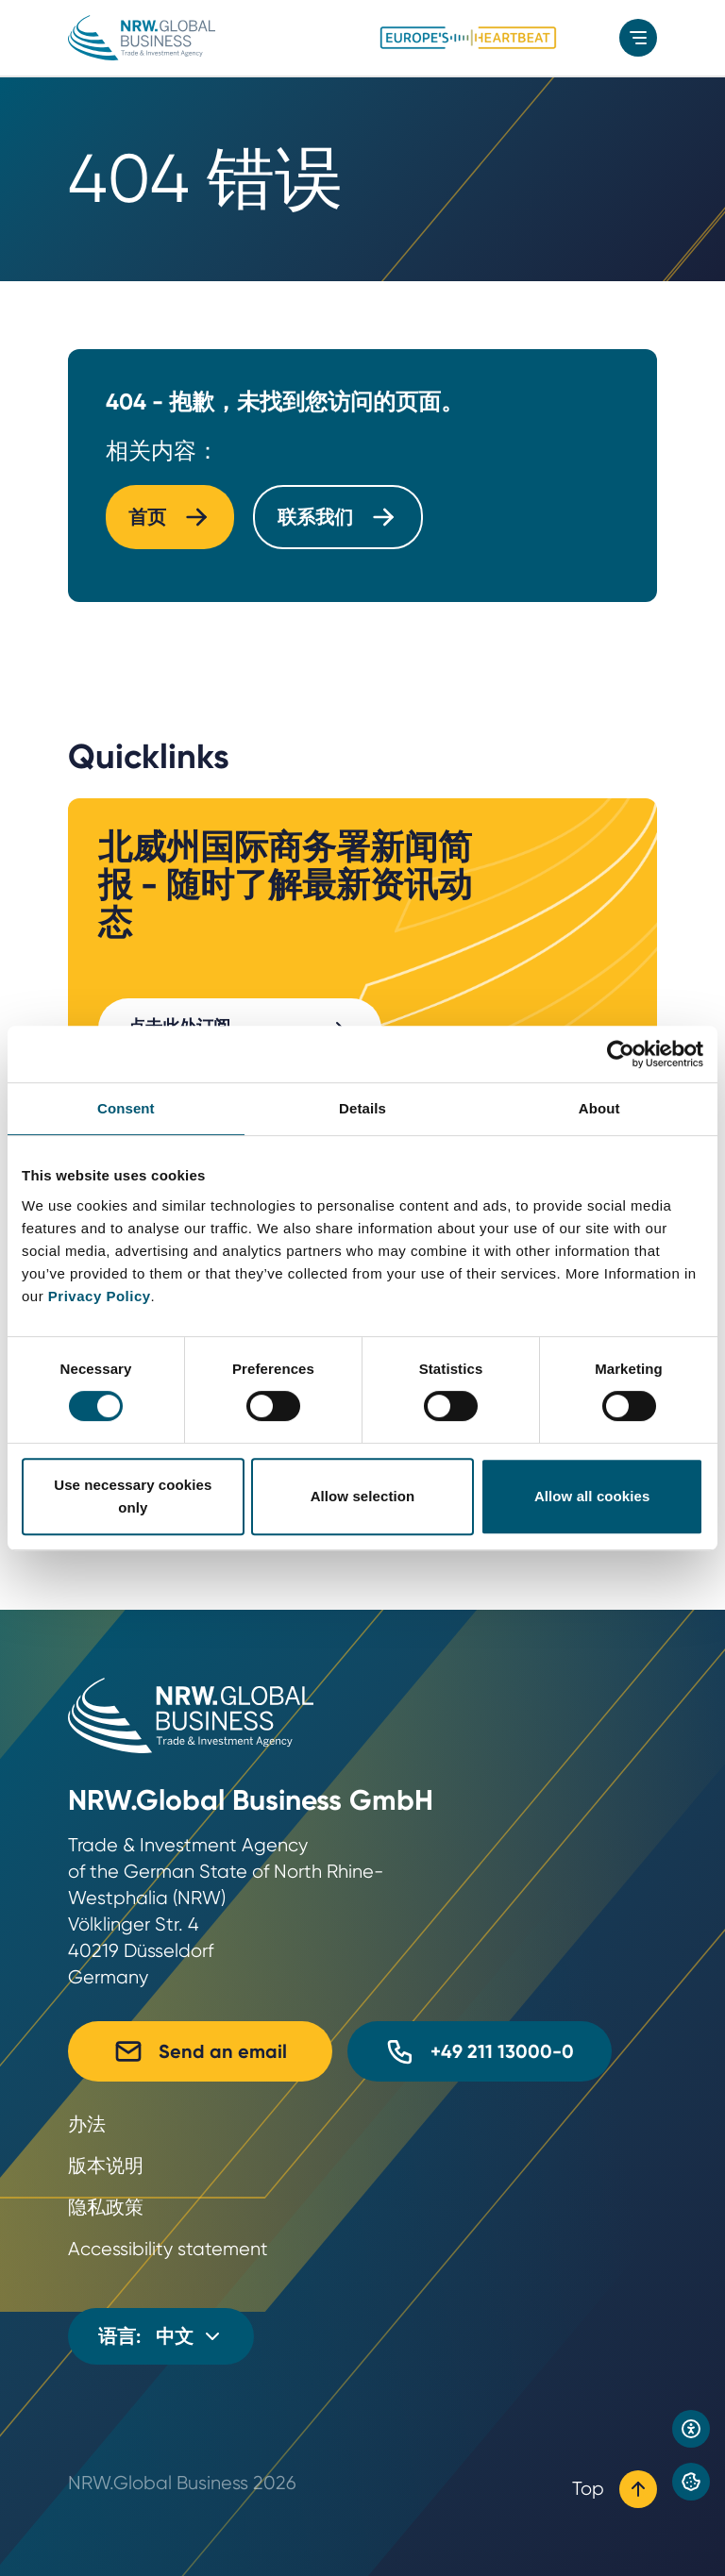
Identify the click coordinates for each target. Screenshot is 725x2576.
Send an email (200, 2051)
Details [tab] (362, 1108)
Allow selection (363, 1496)
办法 (87, 2124)
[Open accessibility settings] (691, 2429)
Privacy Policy (99, 1296)
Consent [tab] (126, 1108)
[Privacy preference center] (691, 2482)
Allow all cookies (592, 1496)
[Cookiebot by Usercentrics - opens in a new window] (620, 1054)
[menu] (638, 38)
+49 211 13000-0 (479, 2051)
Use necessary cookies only (132, 1496)
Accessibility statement (168, 2249)
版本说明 (105, 2166)
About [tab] (599, 1108)
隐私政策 (105, 2207)
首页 (169, 517)
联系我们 (338, 517)
